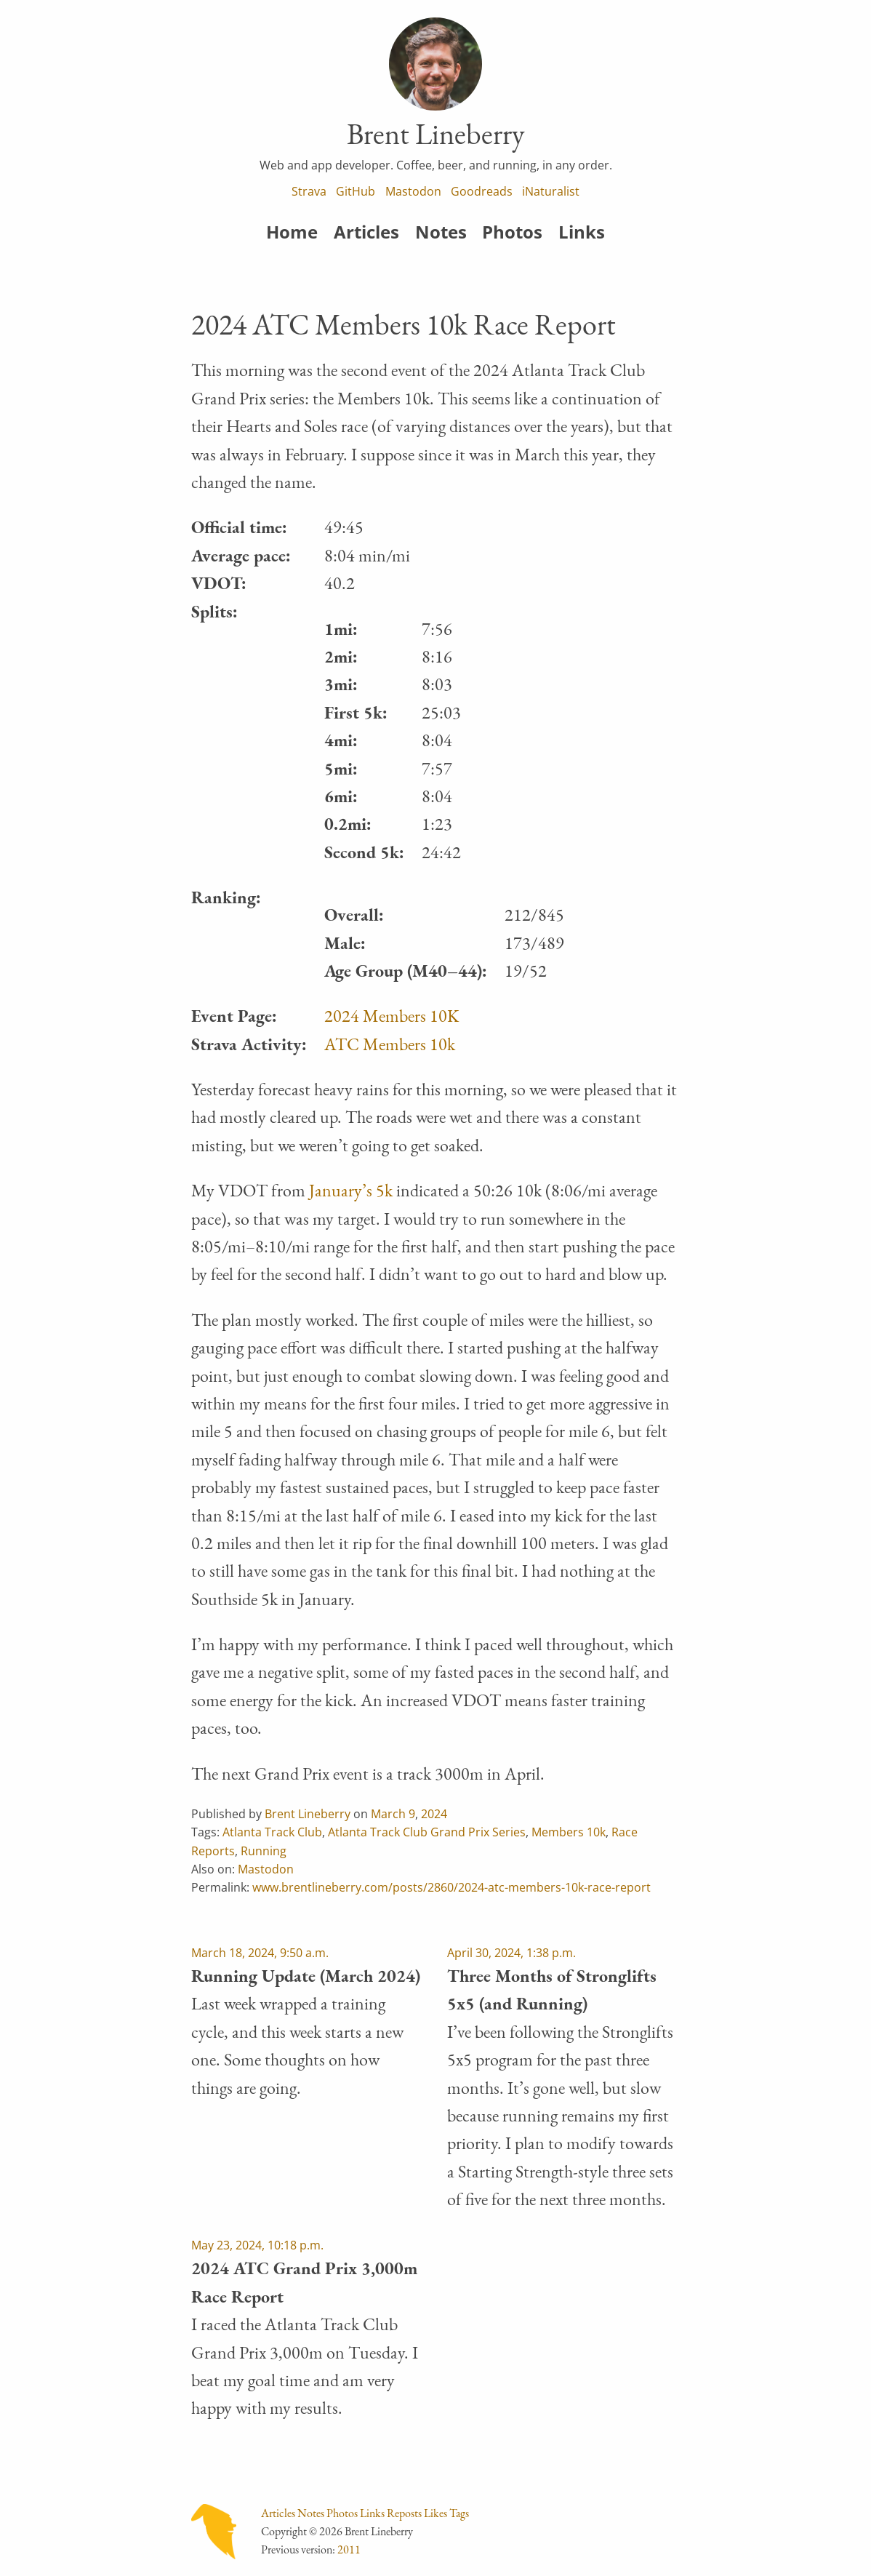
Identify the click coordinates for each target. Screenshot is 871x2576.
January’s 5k (351, 1190)
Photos (512, 232)
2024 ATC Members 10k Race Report (403, 324)
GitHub (355, 191)
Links (581, 232)
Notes (441, 232)
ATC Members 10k (389, 1044)
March (388, 1814)
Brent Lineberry (307, 1814)
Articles (366, 232)
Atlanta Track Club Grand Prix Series (427, 1832)
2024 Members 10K (391, 1015)
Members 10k (568, 1832)
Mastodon (413, 191)
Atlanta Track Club (272, 1832)
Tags (459, 2513)
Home (292, 232)
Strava (309, 191)
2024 (434, 1814)
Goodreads (482, 191)
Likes (435, 2513)
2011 (349, 2549)
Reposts (404, 2513)
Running (263, 1851)
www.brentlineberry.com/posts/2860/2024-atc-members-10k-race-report (451, 1887)
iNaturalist (550, 191)
